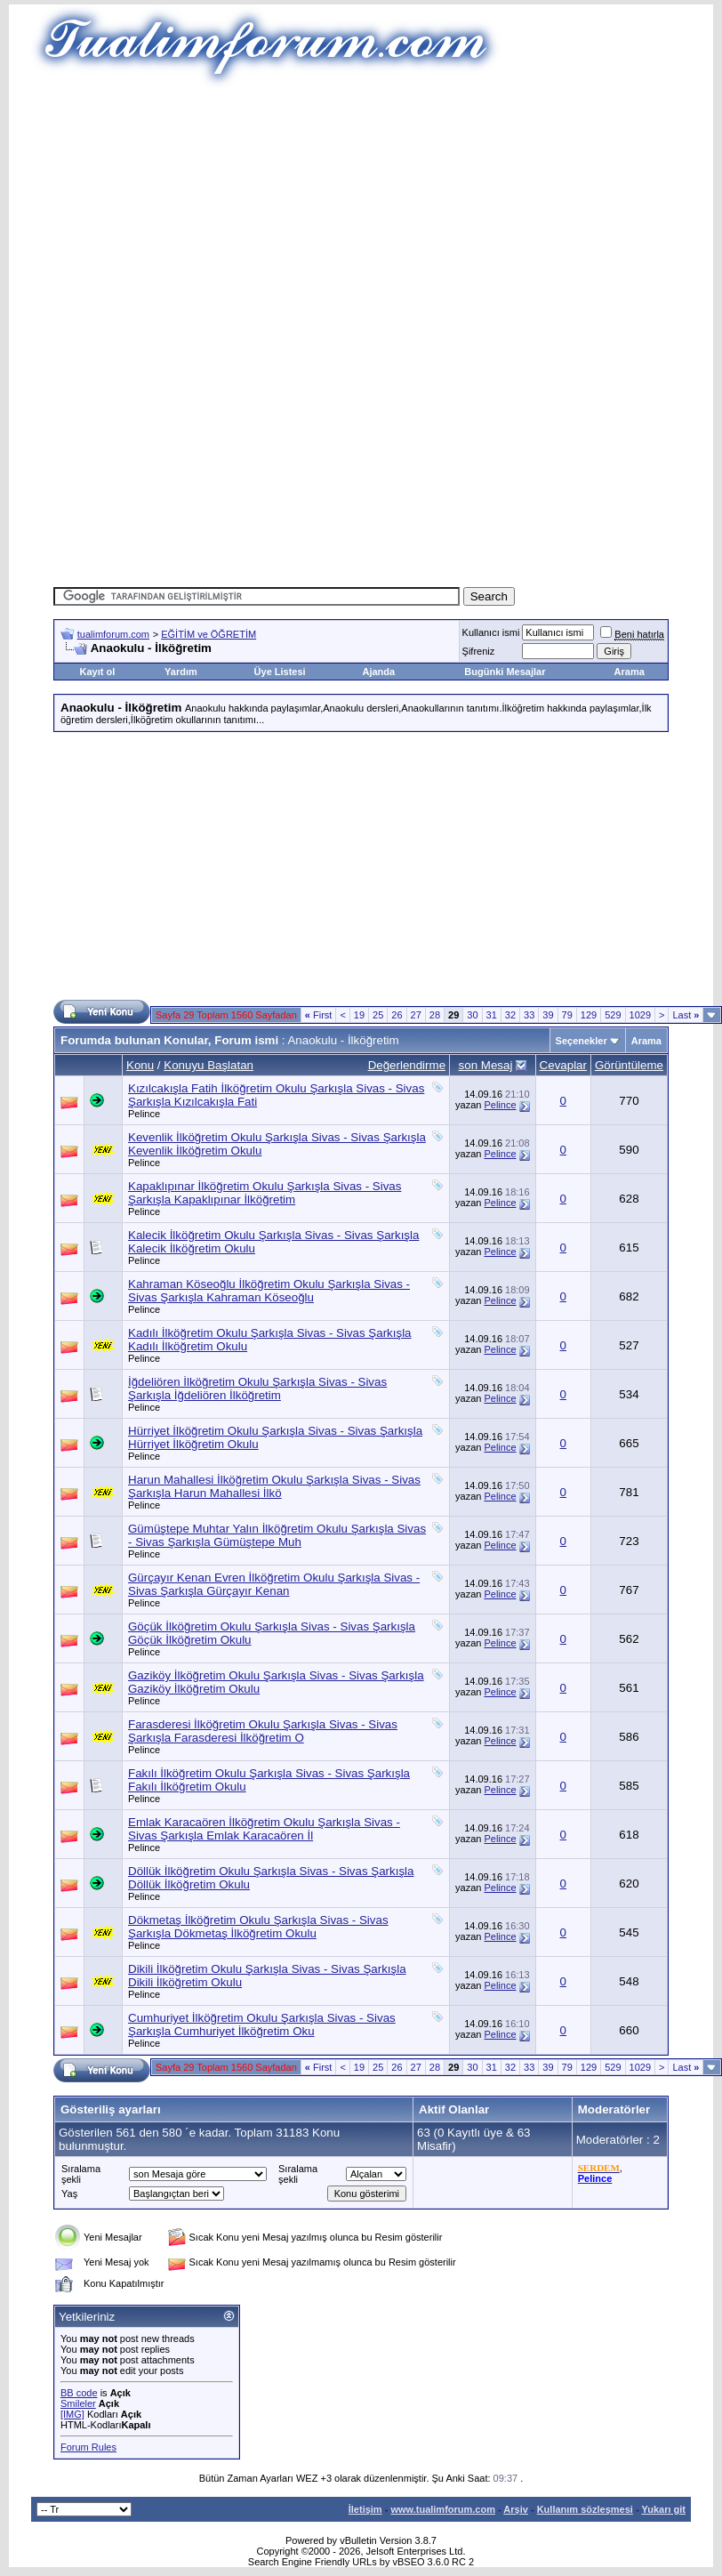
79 (567, 1015)
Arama (629, 671)
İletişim (365, 2509)
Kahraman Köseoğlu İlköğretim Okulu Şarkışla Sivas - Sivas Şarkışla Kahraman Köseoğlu (269, 1290)
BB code (79, 2392)
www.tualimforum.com (442, 2509)
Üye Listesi (280, 671)
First (319, 1015)
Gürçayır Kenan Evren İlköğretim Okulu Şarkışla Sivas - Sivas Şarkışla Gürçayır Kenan (274, 1584)
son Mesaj (486, 1065)
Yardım (180, 671)
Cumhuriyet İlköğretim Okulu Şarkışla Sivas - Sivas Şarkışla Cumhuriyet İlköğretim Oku (262, 2024)
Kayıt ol (98, 671)
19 (359, 1015)
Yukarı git (663, 2509)
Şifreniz (478, 651)
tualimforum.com (113, 634)
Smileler (78, 2403)
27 (416, 1015)
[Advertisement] (368, 213)
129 (589, 1015)
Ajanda (378, 671)
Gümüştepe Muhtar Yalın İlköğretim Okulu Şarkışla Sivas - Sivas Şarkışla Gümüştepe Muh (277, 1535)
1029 (640, 1015)
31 (491, 1015)
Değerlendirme (406, 1065)
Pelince (144, 1113)
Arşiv (515, 2509)
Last (685, 1015)
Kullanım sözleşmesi (585, 2509)
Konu (140, 1065)
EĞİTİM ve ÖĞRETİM (208, 634)
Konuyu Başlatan (208, 1065)
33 (529, 1015)
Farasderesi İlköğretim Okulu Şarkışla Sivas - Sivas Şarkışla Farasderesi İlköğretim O (262, 1731)
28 (434, 1015)
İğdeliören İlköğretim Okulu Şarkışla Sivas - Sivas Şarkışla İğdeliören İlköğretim (257, 1388)
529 (613, 1015)
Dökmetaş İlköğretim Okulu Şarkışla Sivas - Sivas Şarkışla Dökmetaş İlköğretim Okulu (258, 1926)
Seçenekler (581, 1040)
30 (472, 1015)
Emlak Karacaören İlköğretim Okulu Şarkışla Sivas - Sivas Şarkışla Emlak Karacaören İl (264, 1828)
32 (510, 1015)
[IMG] (72, 2414)
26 (396, 1015)
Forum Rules (88, 2447)
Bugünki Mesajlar (504, 671)
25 (378, 1015)
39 (547, 1015)
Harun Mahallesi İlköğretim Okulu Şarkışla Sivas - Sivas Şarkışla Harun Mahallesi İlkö (274, 1486)
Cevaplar (563, 1065)
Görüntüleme (629, 1065)
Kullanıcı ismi (491, 632)
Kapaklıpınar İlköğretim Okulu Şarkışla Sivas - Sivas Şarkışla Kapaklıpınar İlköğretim (264, 1192)
